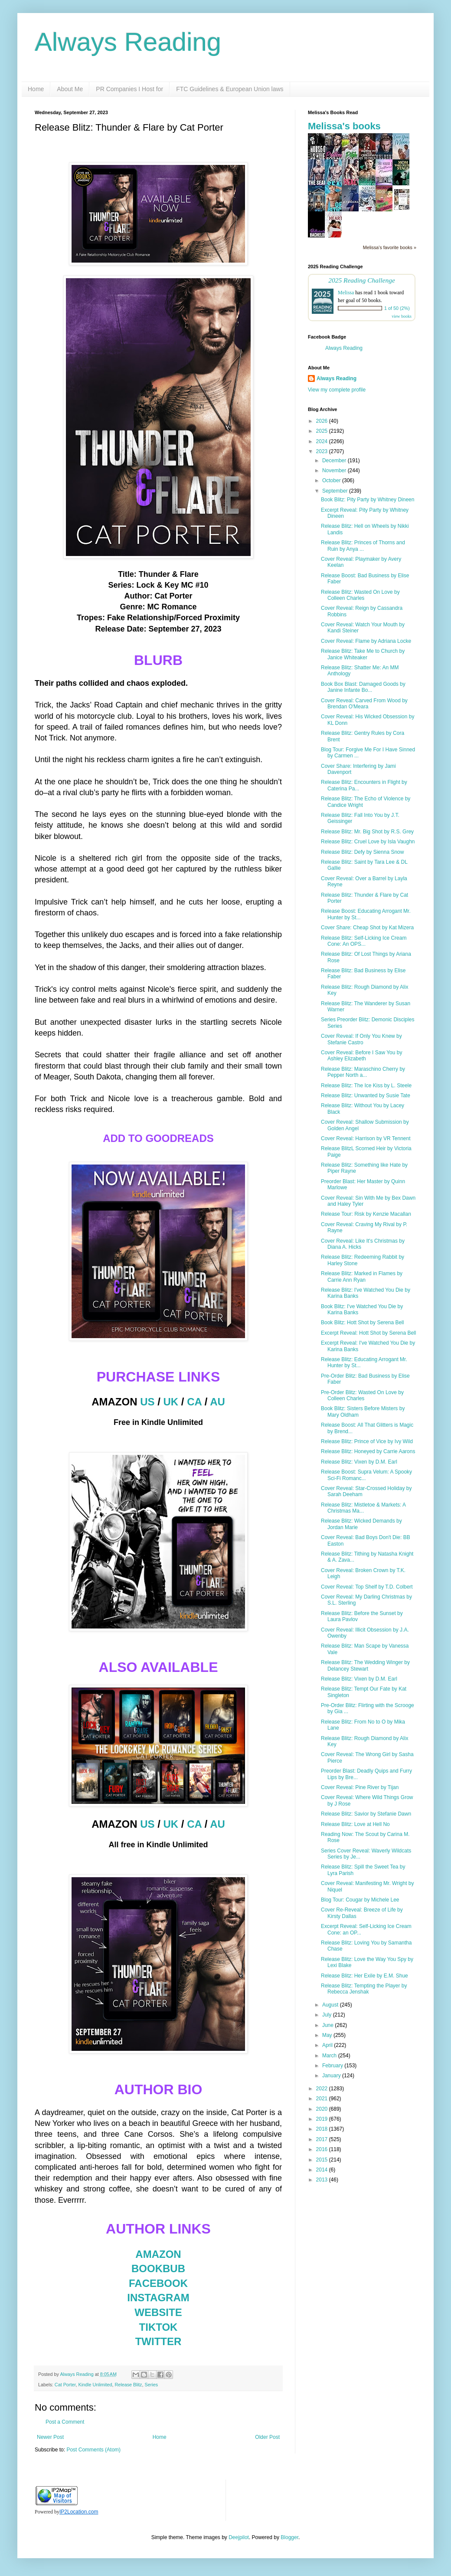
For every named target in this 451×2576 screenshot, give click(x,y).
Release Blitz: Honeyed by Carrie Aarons (368, 1451)
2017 (322, 2139)
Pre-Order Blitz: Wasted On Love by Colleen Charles (362, 1395)
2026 (322, 421)
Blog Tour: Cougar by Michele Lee (360, 1900)
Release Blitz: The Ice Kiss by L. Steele (366, 1085)
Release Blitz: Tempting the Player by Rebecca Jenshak (364, 1989)
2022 (322, 2089)
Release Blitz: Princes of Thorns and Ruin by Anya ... (363, 546)
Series (151, 2384)
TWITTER (158, 2341)
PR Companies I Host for (129, 89)
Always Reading (128, 41)
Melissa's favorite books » (389, 247)
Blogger (289, 2537)
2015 (322, 2160)
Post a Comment (65, 2422)
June (328, 2025)
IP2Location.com (78, 2512)
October (332, 480)
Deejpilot (239, 2537)
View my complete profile (337, 390)
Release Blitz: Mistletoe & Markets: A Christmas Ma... (363, 1508)
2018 (322, 2129)
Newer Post (50, 2437)
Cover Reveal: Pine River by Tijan (360, 1787)
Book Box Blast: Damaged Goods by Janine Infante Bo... (363, 687)
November (335, 470)
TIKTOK (158, 2327)
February (333, 2066)
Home (36, 89)
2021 (322, 2099)
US (147, 1402)
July (327, 2015)
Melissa (346, 293)
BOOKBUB (158, 2268)
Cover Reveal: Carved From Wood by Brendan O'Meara (364, 703)
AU (217, 1402)
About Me (70, 89)
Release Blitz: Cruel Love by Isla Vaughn (368, 842)
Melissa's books (344, 126)
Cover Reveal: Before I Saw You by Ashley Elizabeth (361, 1055)
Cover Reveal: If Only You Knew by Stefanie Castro (361, 1039)
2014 (322, 2170)
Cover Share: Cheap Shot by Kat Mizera (367, 927)
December (335, 460)
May (327, 2035)
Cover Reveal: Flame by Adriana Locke (366, 641)
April (328, 2045)
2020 (322, 2109)
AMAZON (158, 2254)
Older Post (267, 2437)
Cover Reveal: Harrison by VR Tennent (366, 1138)
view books (402, 316)
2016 (322, 2149)
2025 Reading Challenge (361, 280)
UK (171, 1402)
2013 (322, 2180)
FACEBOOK (158, 2283)
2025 (322, 431)
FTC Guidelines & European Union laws (229, 89)
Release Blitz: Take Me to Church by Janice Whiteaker (363, 654)
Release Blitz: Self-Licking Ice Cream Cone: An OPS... (363, 941)
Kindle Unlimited (95, 2384)
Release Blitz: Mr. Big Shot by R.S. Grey (367, 832)
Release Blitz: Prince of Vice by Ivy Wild (367, 1441)
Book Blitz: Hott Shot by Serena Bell (362, 1322)
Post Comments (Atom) (93, 2450)
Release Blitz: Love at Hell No (355, 1824)
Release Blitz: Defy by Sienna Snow (362, 852)
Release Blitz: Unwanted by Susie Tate (365, 1095)
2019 (322, 2119)
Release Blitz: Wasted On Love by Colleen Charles (360, 595)
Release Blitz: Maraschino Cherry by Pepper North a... (363, 1072)
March (330, 2056)
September (335, 491)
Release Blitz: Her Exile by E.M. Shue (364, 1976)
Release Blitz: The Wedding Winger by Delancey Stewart (365, 1665)
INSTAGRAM (158, 2297)
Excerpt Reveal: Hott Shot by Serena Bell (368, 1333)
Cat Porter (65, 2384)
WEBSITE (158, 2312)
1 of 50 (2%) (397, 308)
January (332, 2076)
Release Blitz (128, 2384)
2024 (322, 441)
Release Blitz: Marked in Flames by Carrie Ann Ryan (361, 1276)
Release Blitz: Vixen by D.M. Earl (359, 1462)
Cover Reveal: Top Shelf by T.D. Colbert (367, 1587)
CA (194, 1402)
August (331, 2005)
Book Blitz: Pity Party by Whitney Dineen (367, 500)
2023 (322, 451)
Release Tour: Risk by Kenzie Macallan (366, 1214)
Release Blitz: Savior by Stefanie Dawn (366, 1814)
